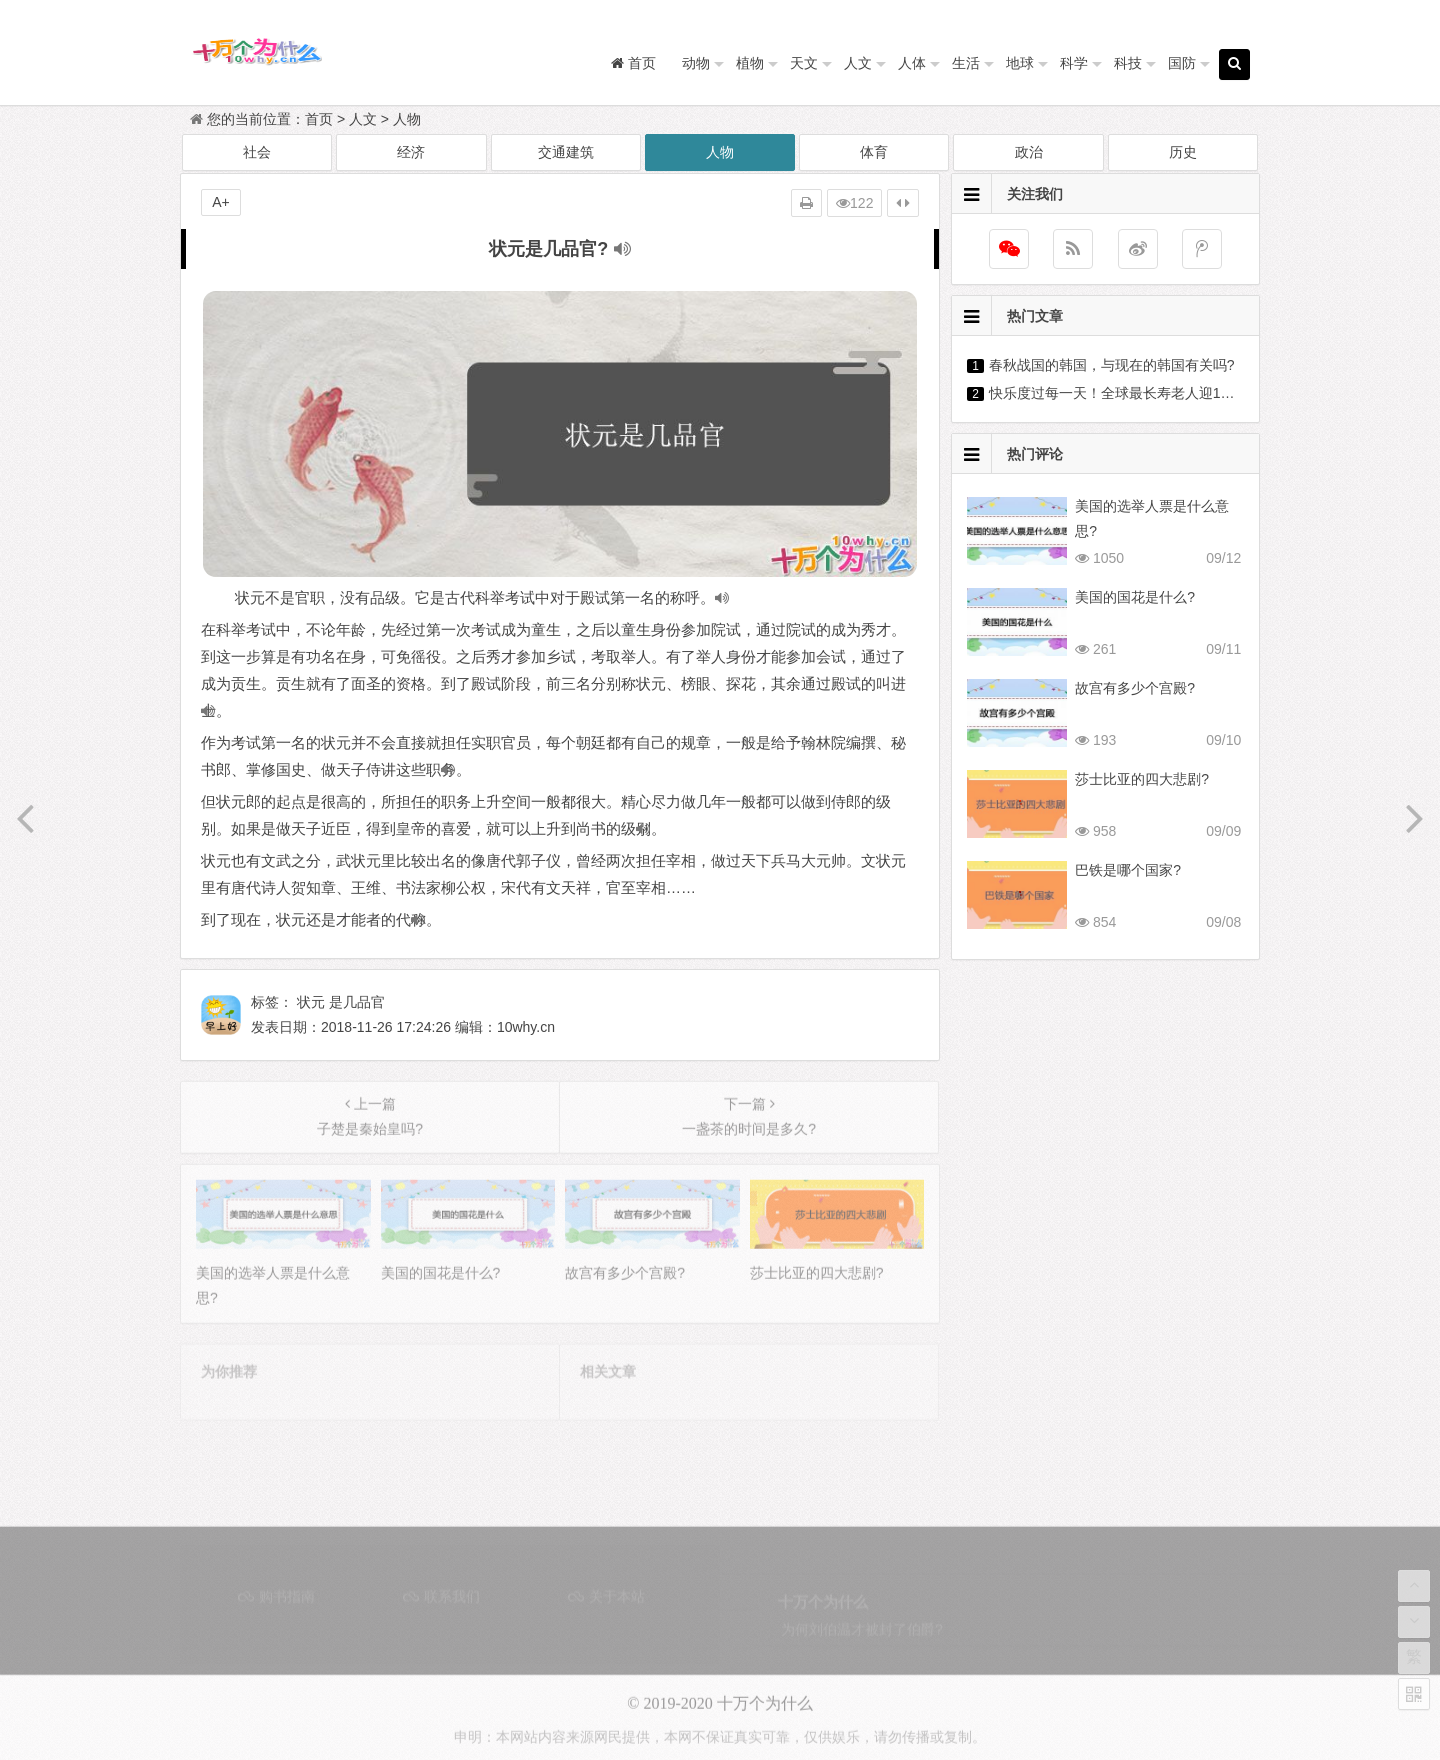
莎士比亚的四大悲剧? (1142, 779)
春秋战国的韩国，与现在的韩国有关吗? (1112, 365)
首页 (319, 119)
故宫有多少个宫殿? (1135, 688)
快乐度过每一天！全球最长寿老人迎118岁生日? (1137, 393)
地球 (1020, 63)
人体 (912, 63)
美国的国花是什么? (1135, 597)
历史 (1183, 152)
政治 (1029, 152)
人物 (407, 119)
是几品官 (357, 1002)
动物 (696, 63)
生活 (966, 63)
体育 (874, 152)
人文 (858, 63)
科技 (1128, 63)
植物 (750, 63)
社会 (257, 152)
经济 (411, 152)
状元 (311, 1002)
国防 (1182, 63)
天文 (804, 63)
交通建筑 (566, 152)
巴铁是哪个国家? (1128, 870)
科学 (1074, 63)
